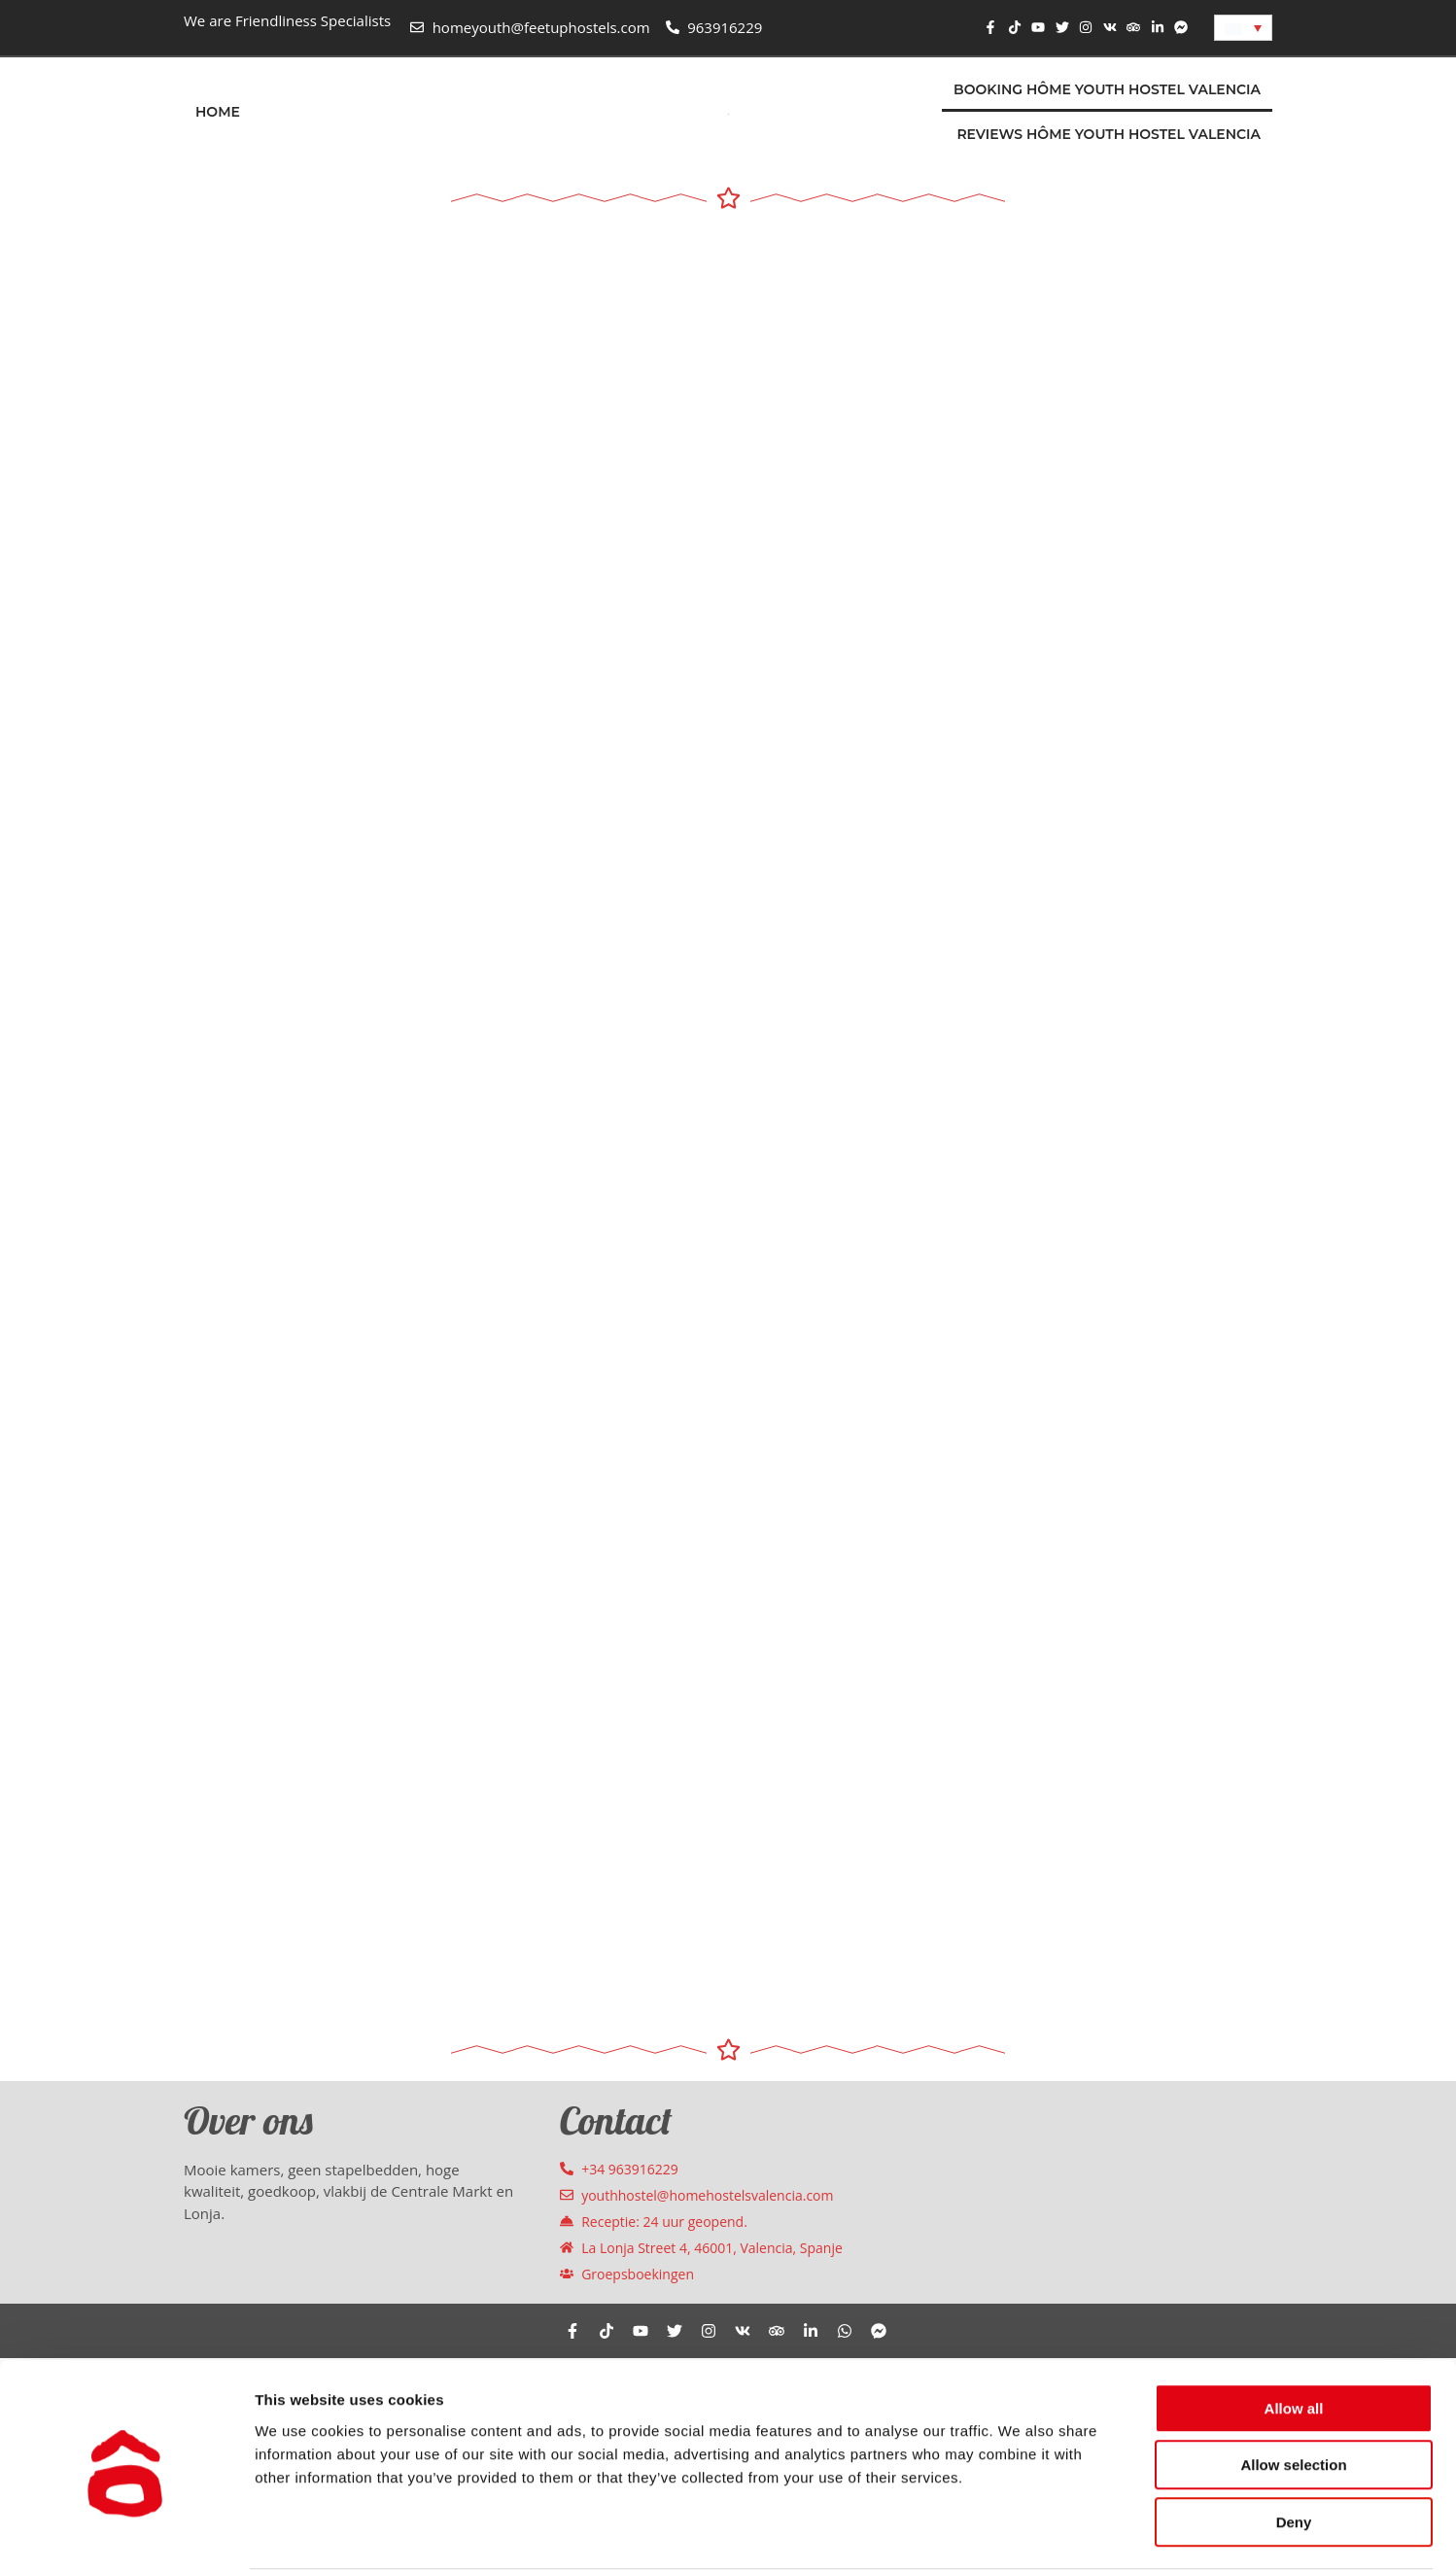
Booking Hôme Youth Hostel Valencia (1107, 89)
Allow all (1294, 2332)
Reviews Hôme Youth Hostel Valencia (1108, 134)
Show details (1020, 2531)
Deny (1294, 2446)
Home (217, 112)
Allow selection (1293, 2389)
